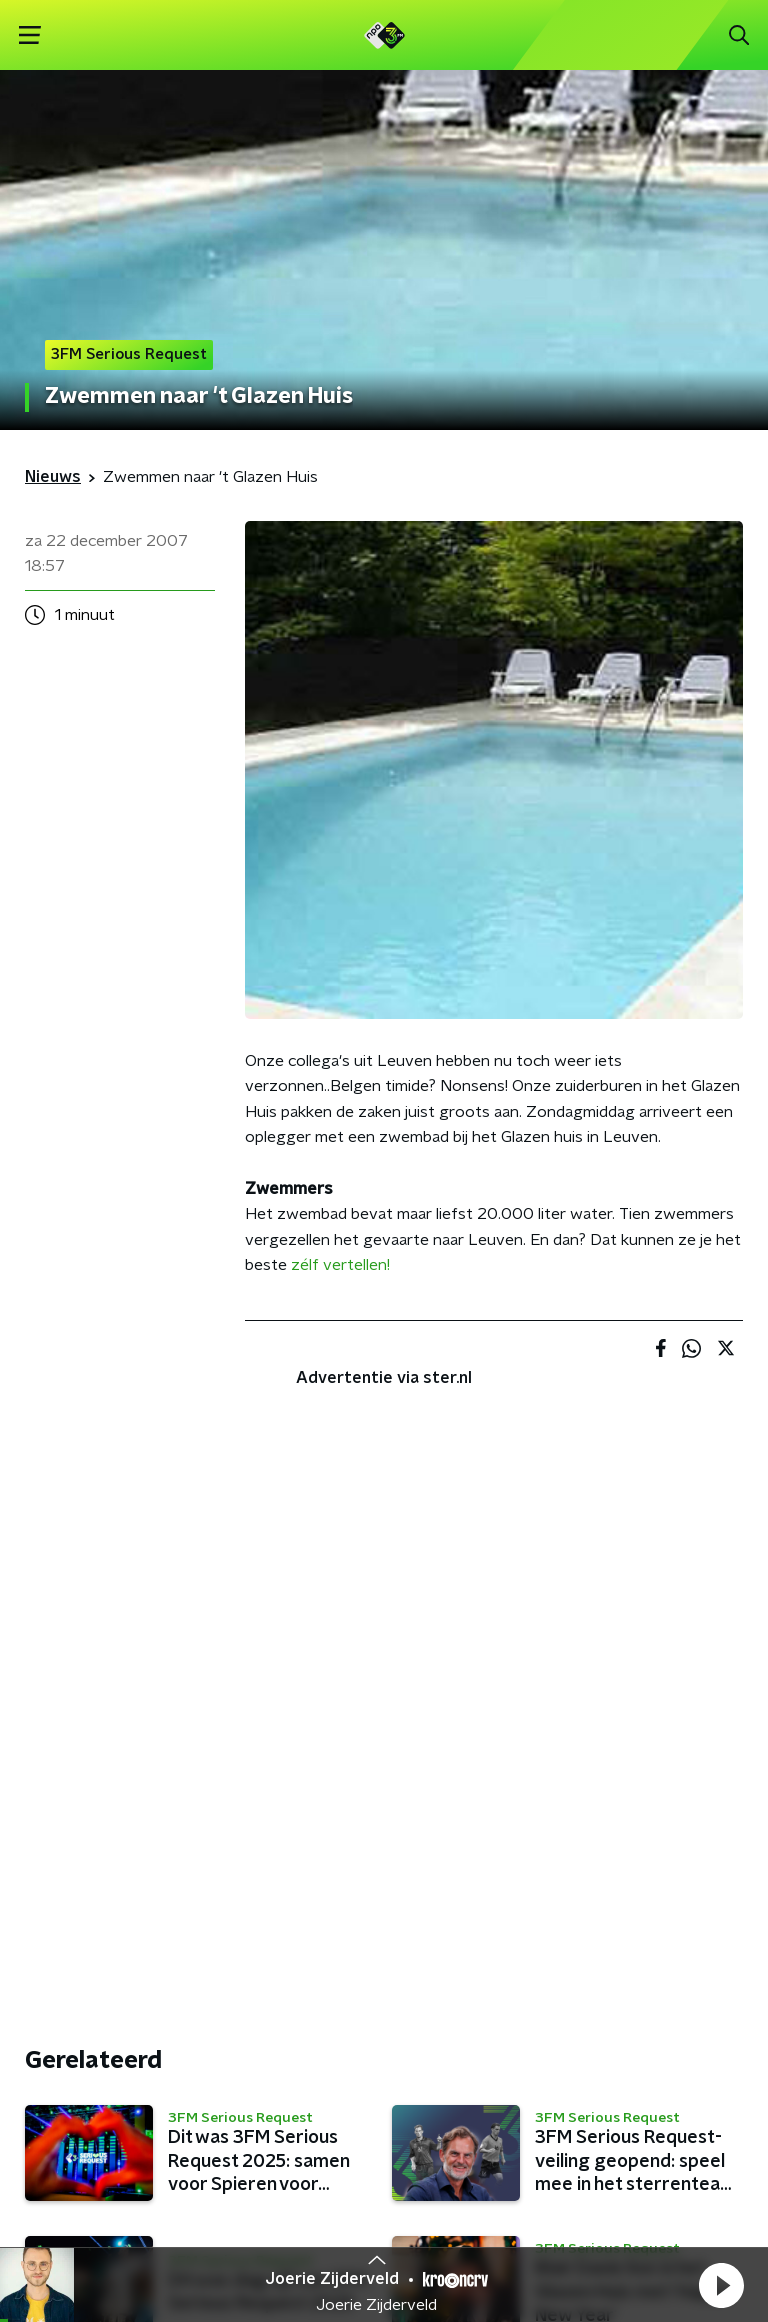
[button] (721, 2285)
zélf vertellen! (340, 1265)
